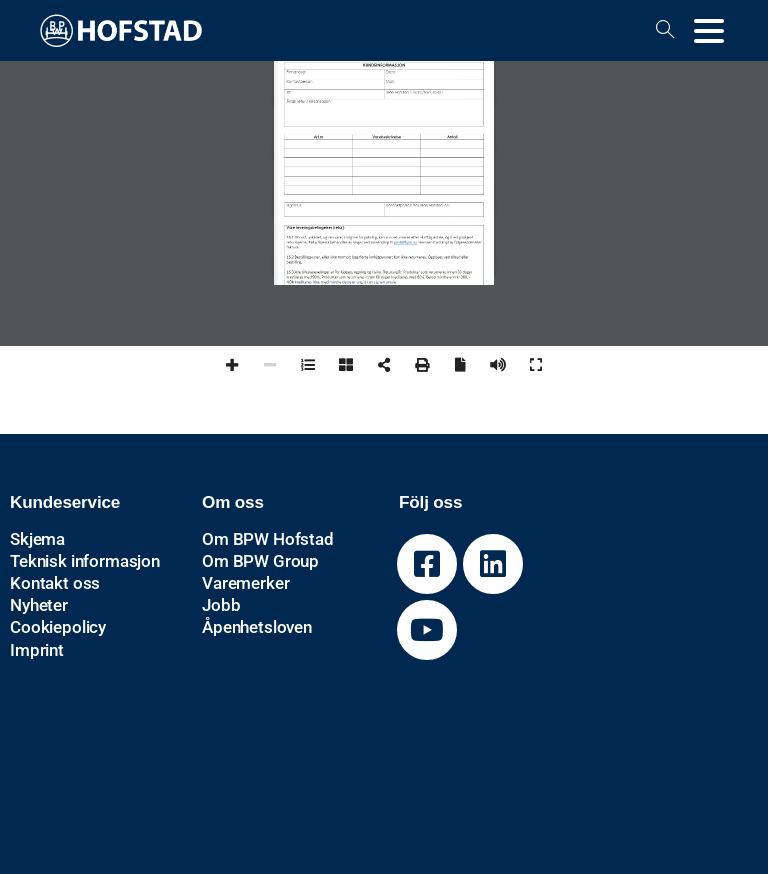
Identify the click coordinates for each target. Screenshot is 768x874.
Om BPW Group (260, 561)
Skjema (37, 539)
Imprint (37, 650)
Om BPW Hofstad (268, 539)
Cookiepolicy (58, 627)
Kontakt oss (55, 583)
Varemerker (245, 583)
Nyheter (39, 605)
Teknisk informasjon (85, 561)
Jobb (221, 605)
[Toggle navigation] (709, 31)
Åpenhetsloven (257, 627)
